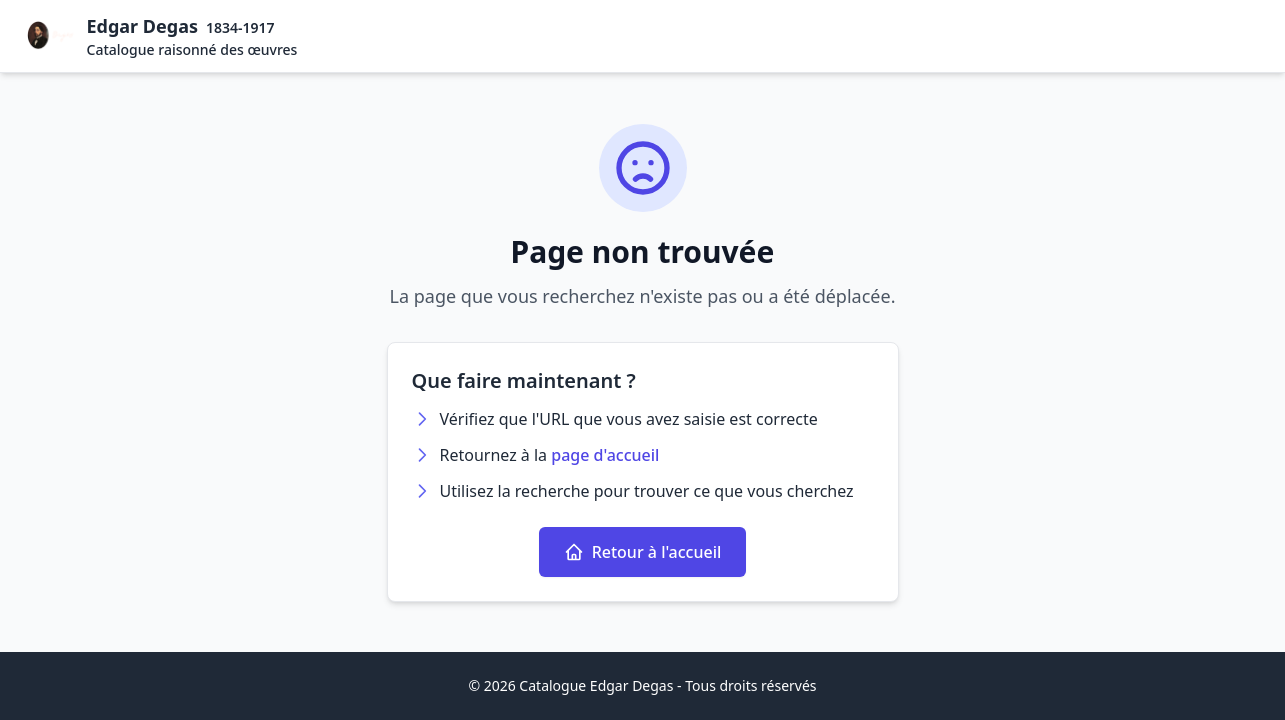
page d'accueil (605, 455)
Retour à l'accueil (643, 552)
